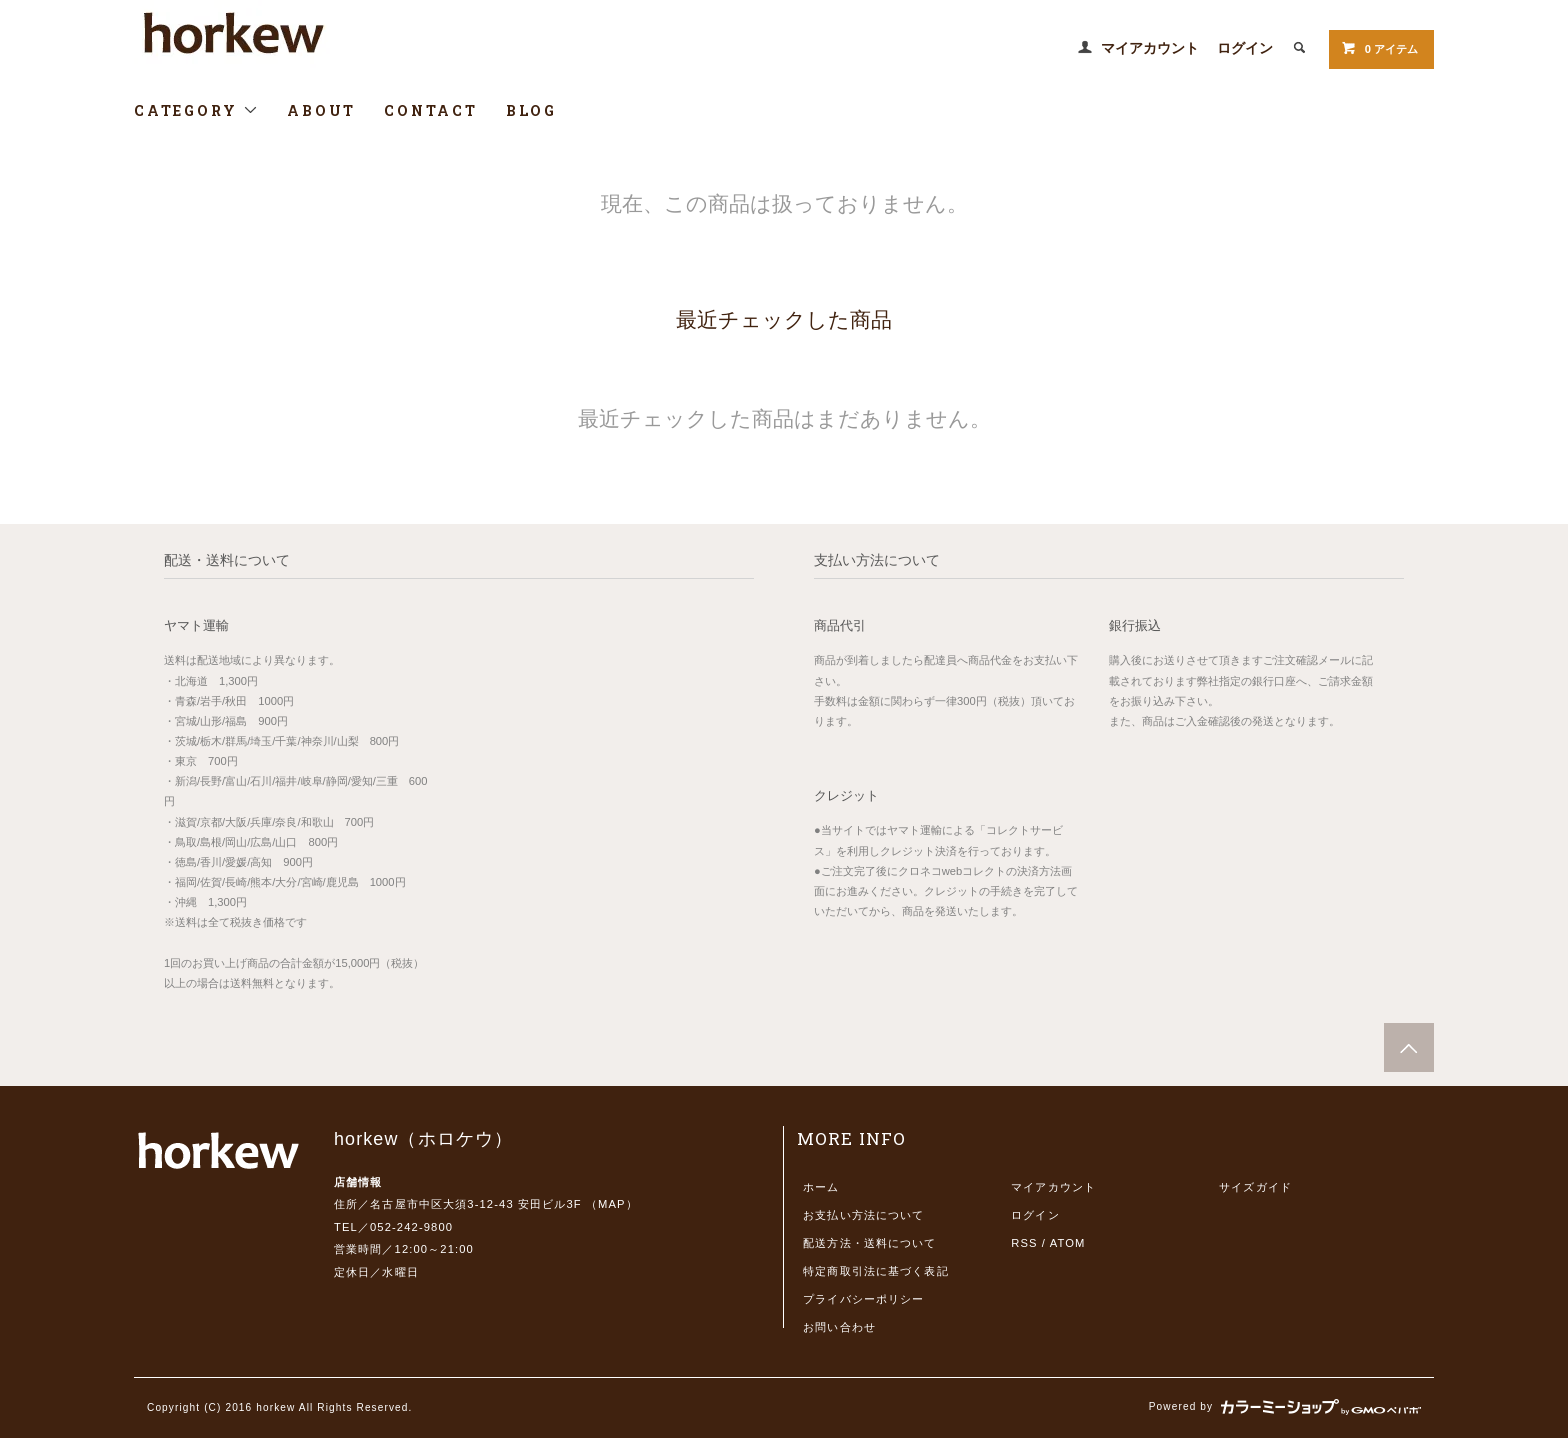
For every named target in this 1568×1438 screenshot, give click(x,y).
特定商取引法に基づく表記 (875, 1271)
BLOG (531, 110)
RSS (1024, 1243)
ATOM (1068, 1243)
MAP (612, 1204)
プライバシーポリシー (863, 1299)
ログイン (1245, 48)
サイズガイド (1255, 1187)
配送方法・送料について (869, 1243)
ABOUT (321, 110)
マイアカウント (1150, 48)
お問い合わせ (839, 1327)
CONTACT (431, 110)
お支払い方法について (863, 1215)
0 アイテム (1379, 48)
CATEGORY (196, 110)
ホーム (821, 1187)
